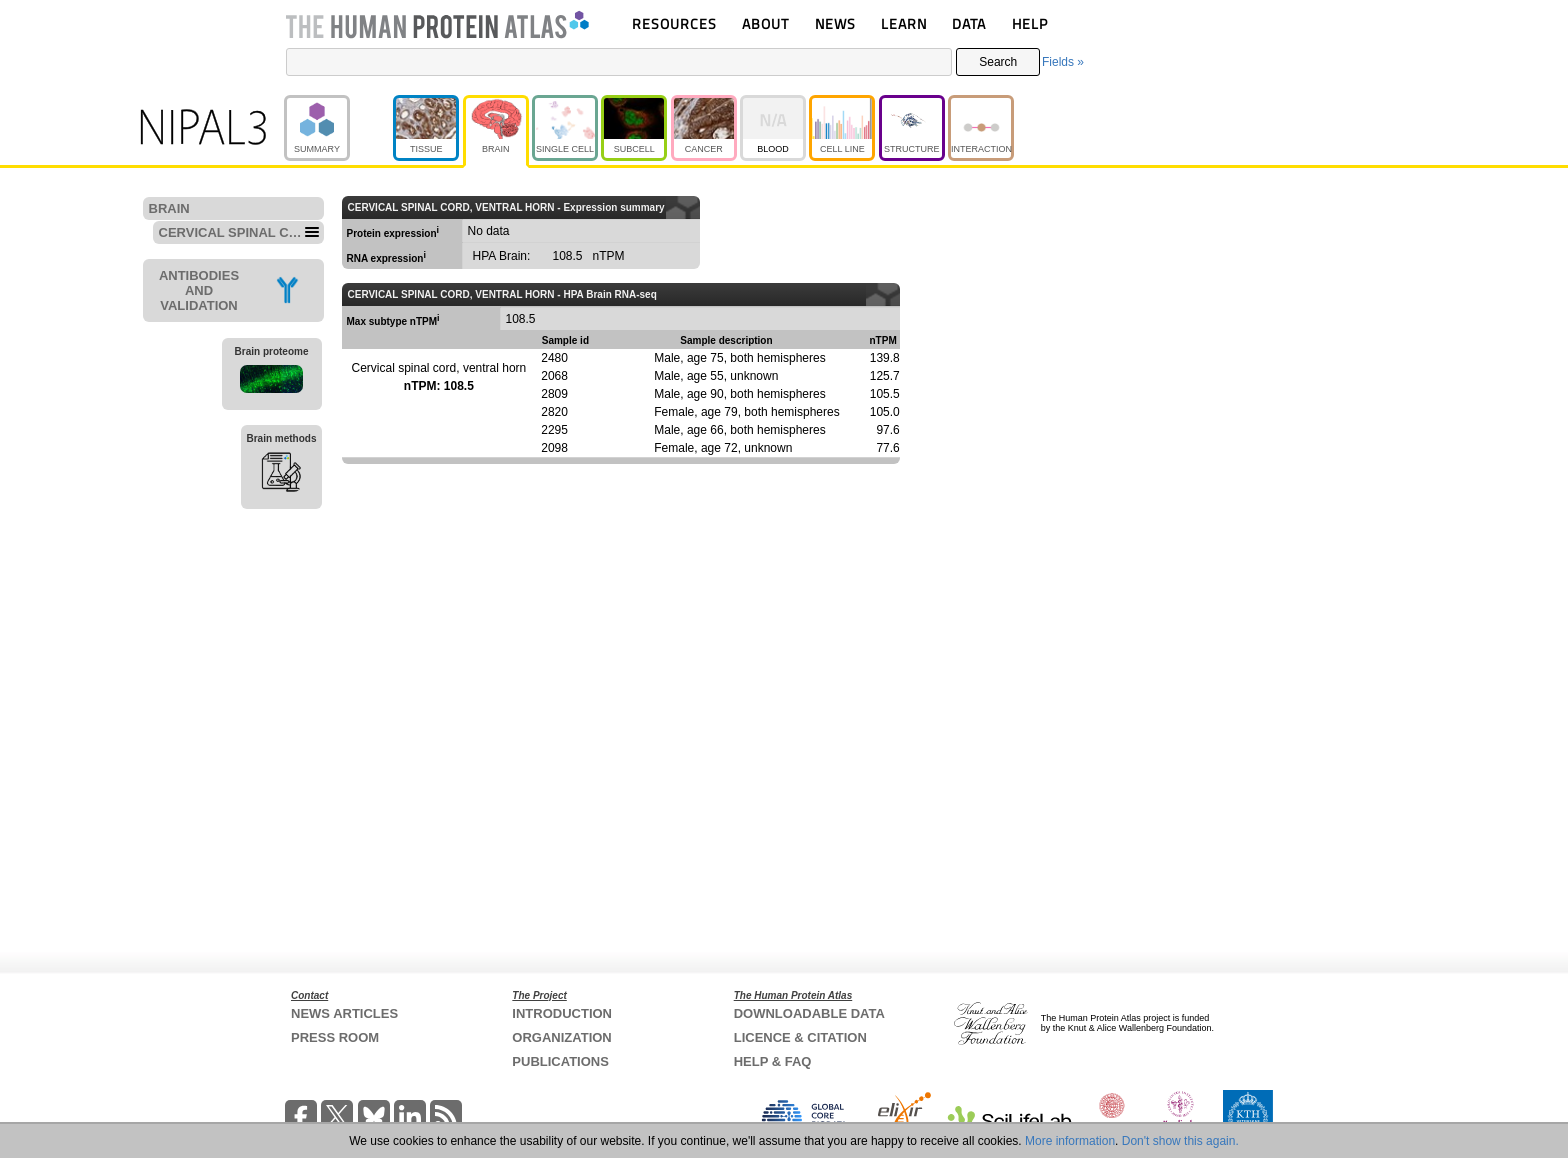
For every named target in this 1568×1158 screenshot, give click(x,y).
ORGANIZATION (561, 1037)
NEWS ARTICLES (344, 1013)
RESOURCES (674, 23)
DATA (969, 23)
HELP (1030, 23)
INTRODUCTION (562, 1013)
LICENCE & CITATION (800, 1037)
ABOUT (765, 23)
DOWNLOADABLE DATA (809, 1013)
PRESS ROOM (335, 1037)
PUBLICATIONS (560, 1061)
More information (1070, 1141)
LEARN (904, 23)
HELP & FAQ (773, 1061)
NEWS (835, 23)
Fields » (1063, 62)
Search (998, 62)
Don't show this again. (1180, 1141)
